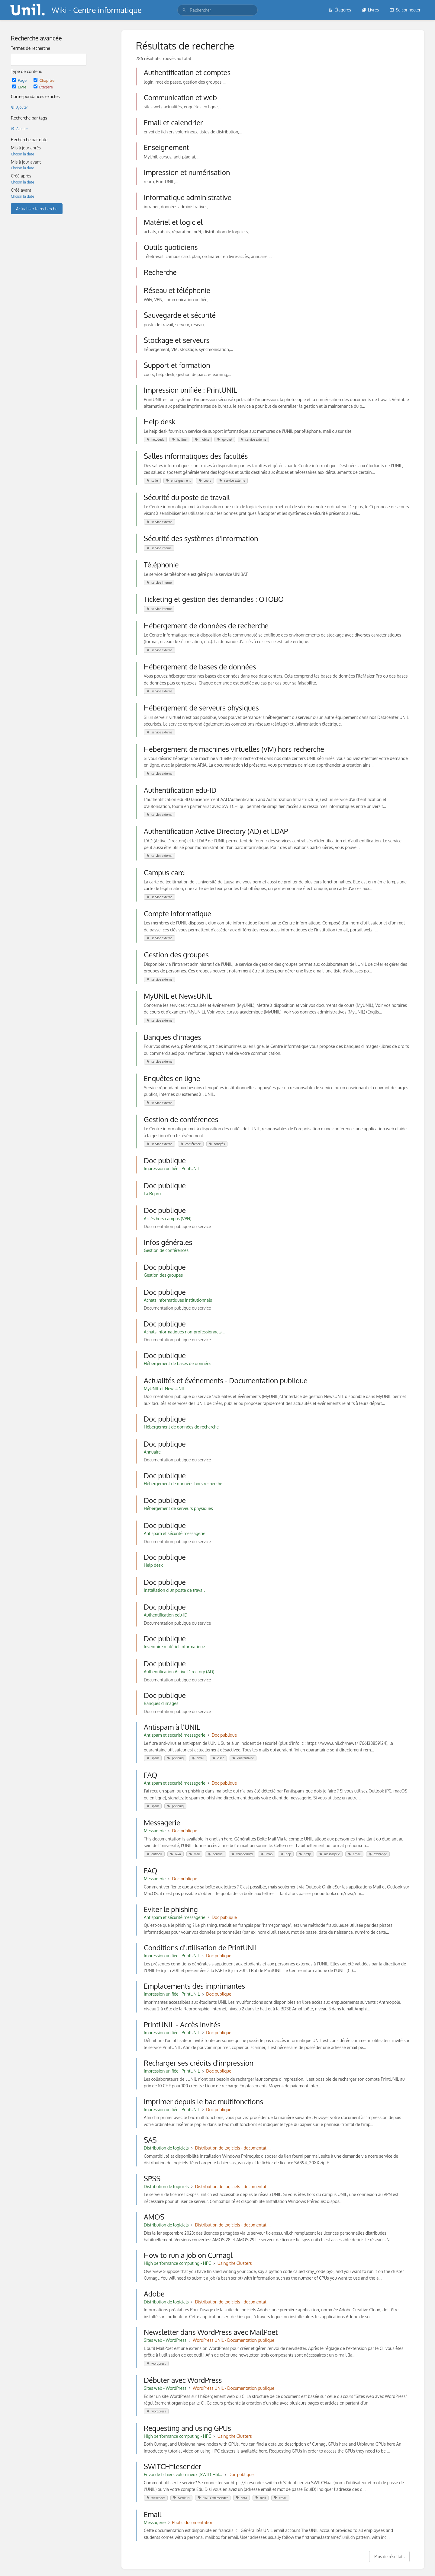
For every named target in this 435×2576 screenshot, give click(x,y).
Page (19, 80)
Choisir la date (22, 154)
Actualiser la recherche (36, 208)
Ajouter (19, 107)
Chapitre (44, 80)
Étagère (43, 86)
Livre (19, 86)
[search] (217, 10)
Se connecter (405, 9)
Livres (370, 9)
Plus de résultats (389, 2556)
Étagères (339, 9)
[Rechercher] (184, 10)
